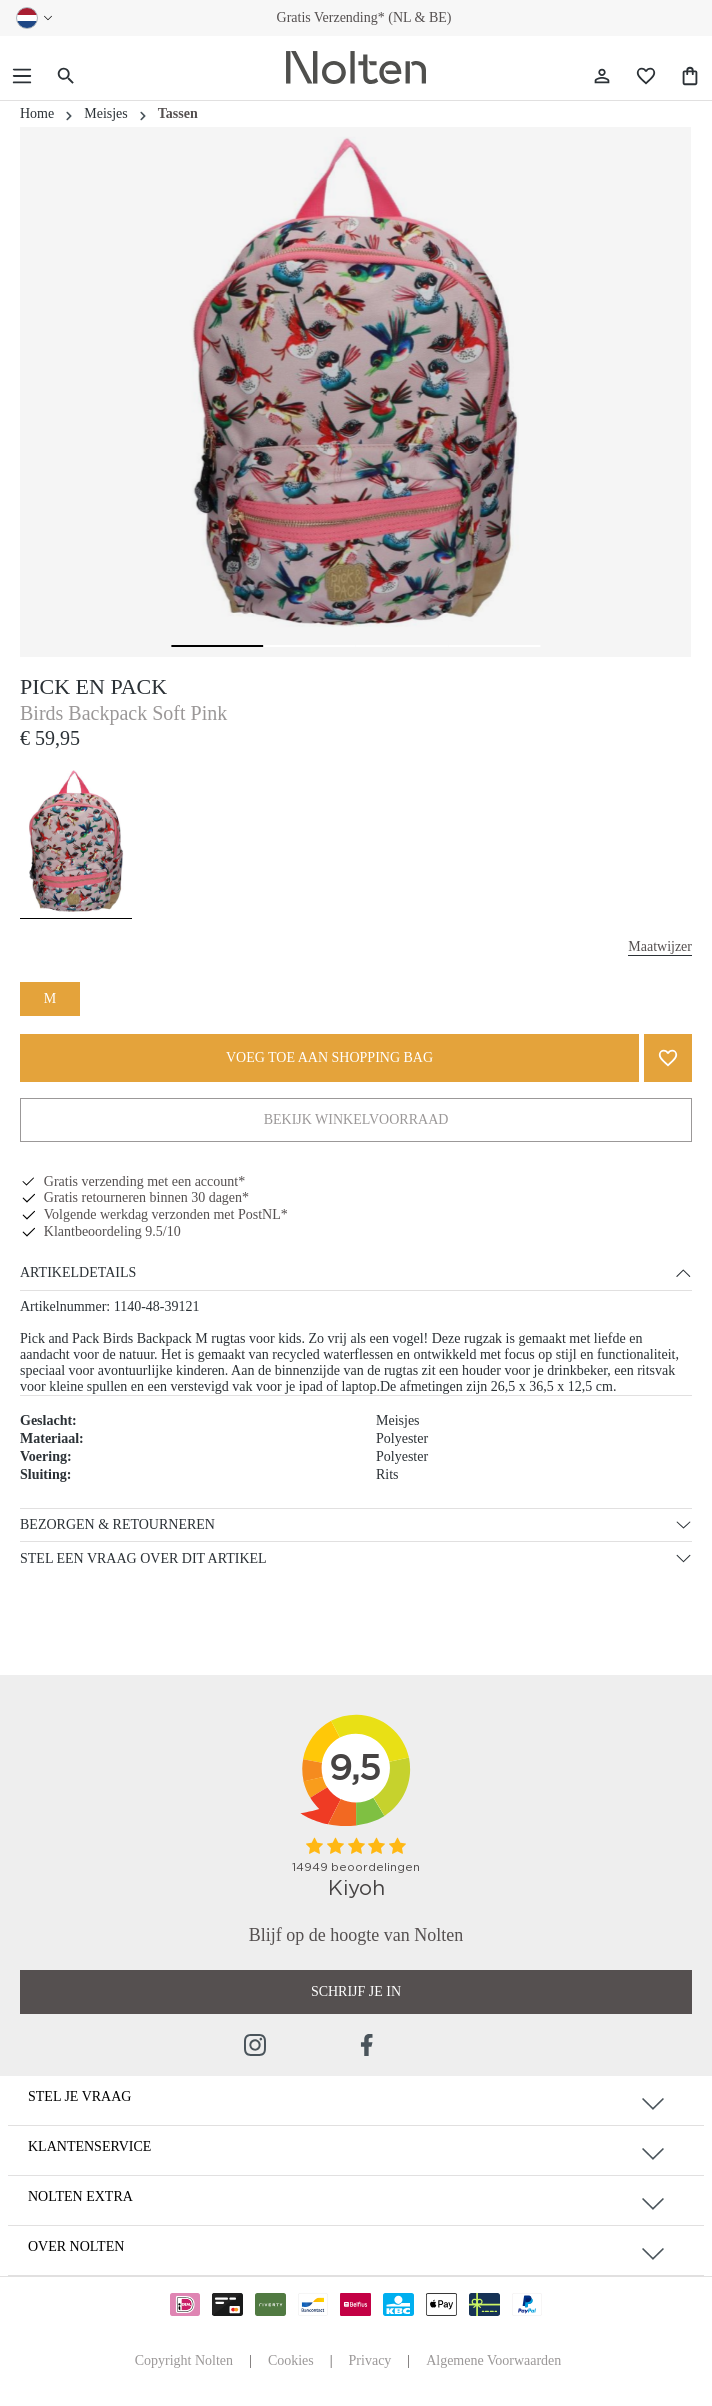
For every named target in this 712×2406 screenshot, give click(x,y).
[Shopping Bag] (690, 76)
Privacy (370, 2360)
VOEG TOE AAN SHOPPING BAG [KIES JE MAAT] (329, 1057)
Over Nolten (76, 2246)
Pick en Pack (93, 686)
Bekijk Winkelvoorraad (356, 1119)
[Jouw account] (602, 76)
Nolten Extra (80, 2196)
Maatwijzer (660, 946)
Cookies (291, 2360)
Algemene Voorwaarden (493, 2360)
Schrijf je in (356, 1991)
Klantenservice (89, 2146)
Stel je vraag (79, 2096)
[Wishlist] (646, 76)
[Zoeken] (66, 76)
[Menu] (22, 76)
